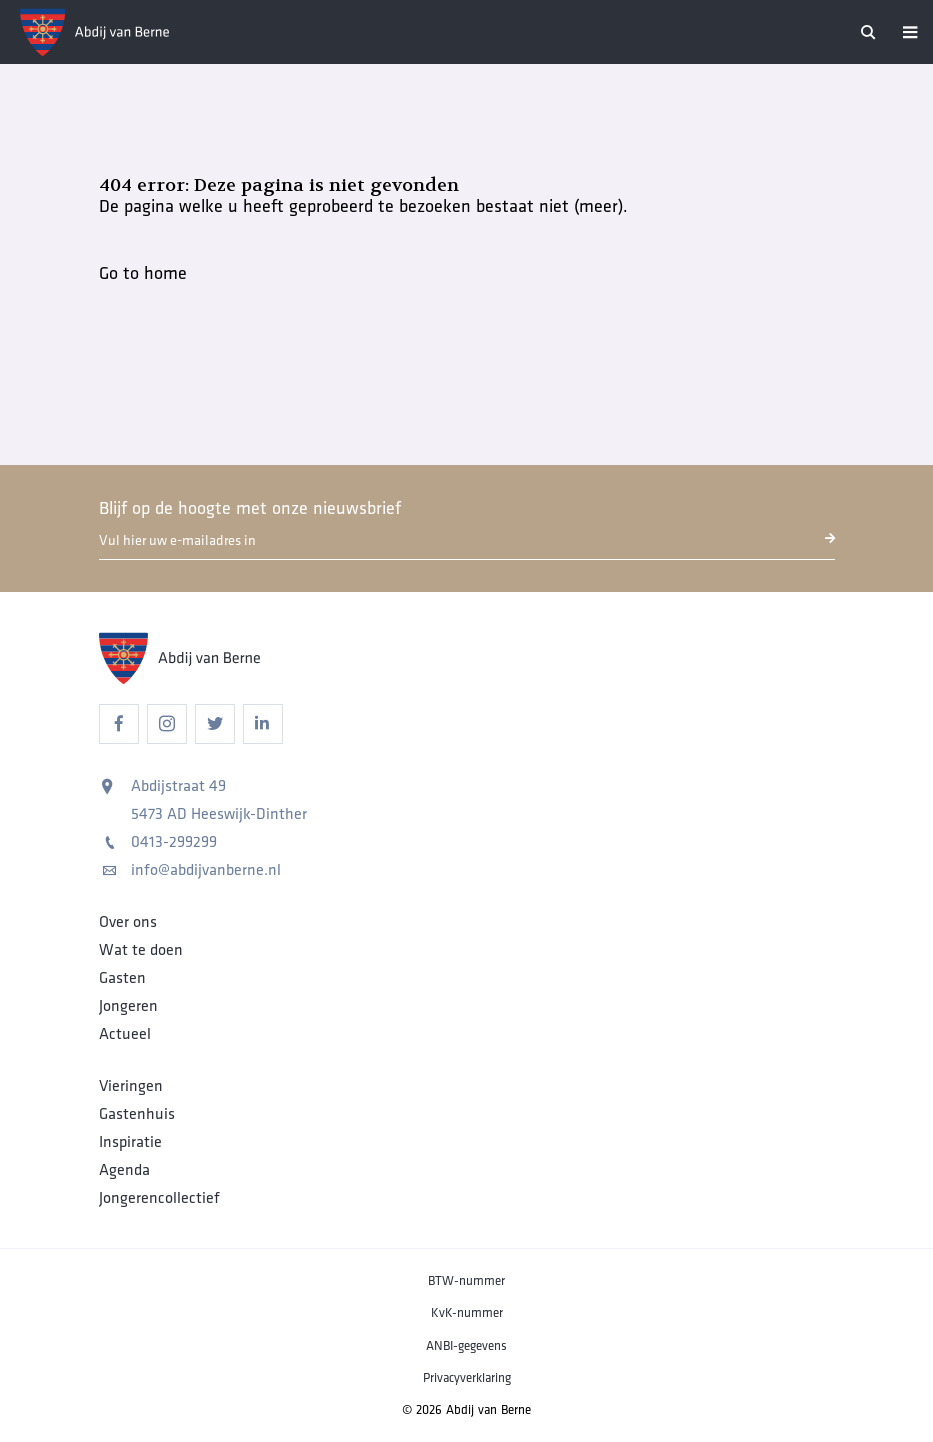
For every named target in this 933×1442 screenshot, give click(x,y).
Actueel (125, 1034)
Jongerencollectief (159, 1198)
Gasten (122, 978)
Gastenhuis (137, 1114)
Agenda (124, 1170)
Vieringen (131, 1086)
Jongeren (128, 1006)
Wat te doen (141, 950)
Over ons (128, 922)
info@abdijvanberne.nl (192, 870)
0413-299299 (160, 842)
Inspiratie (130, 1142)
